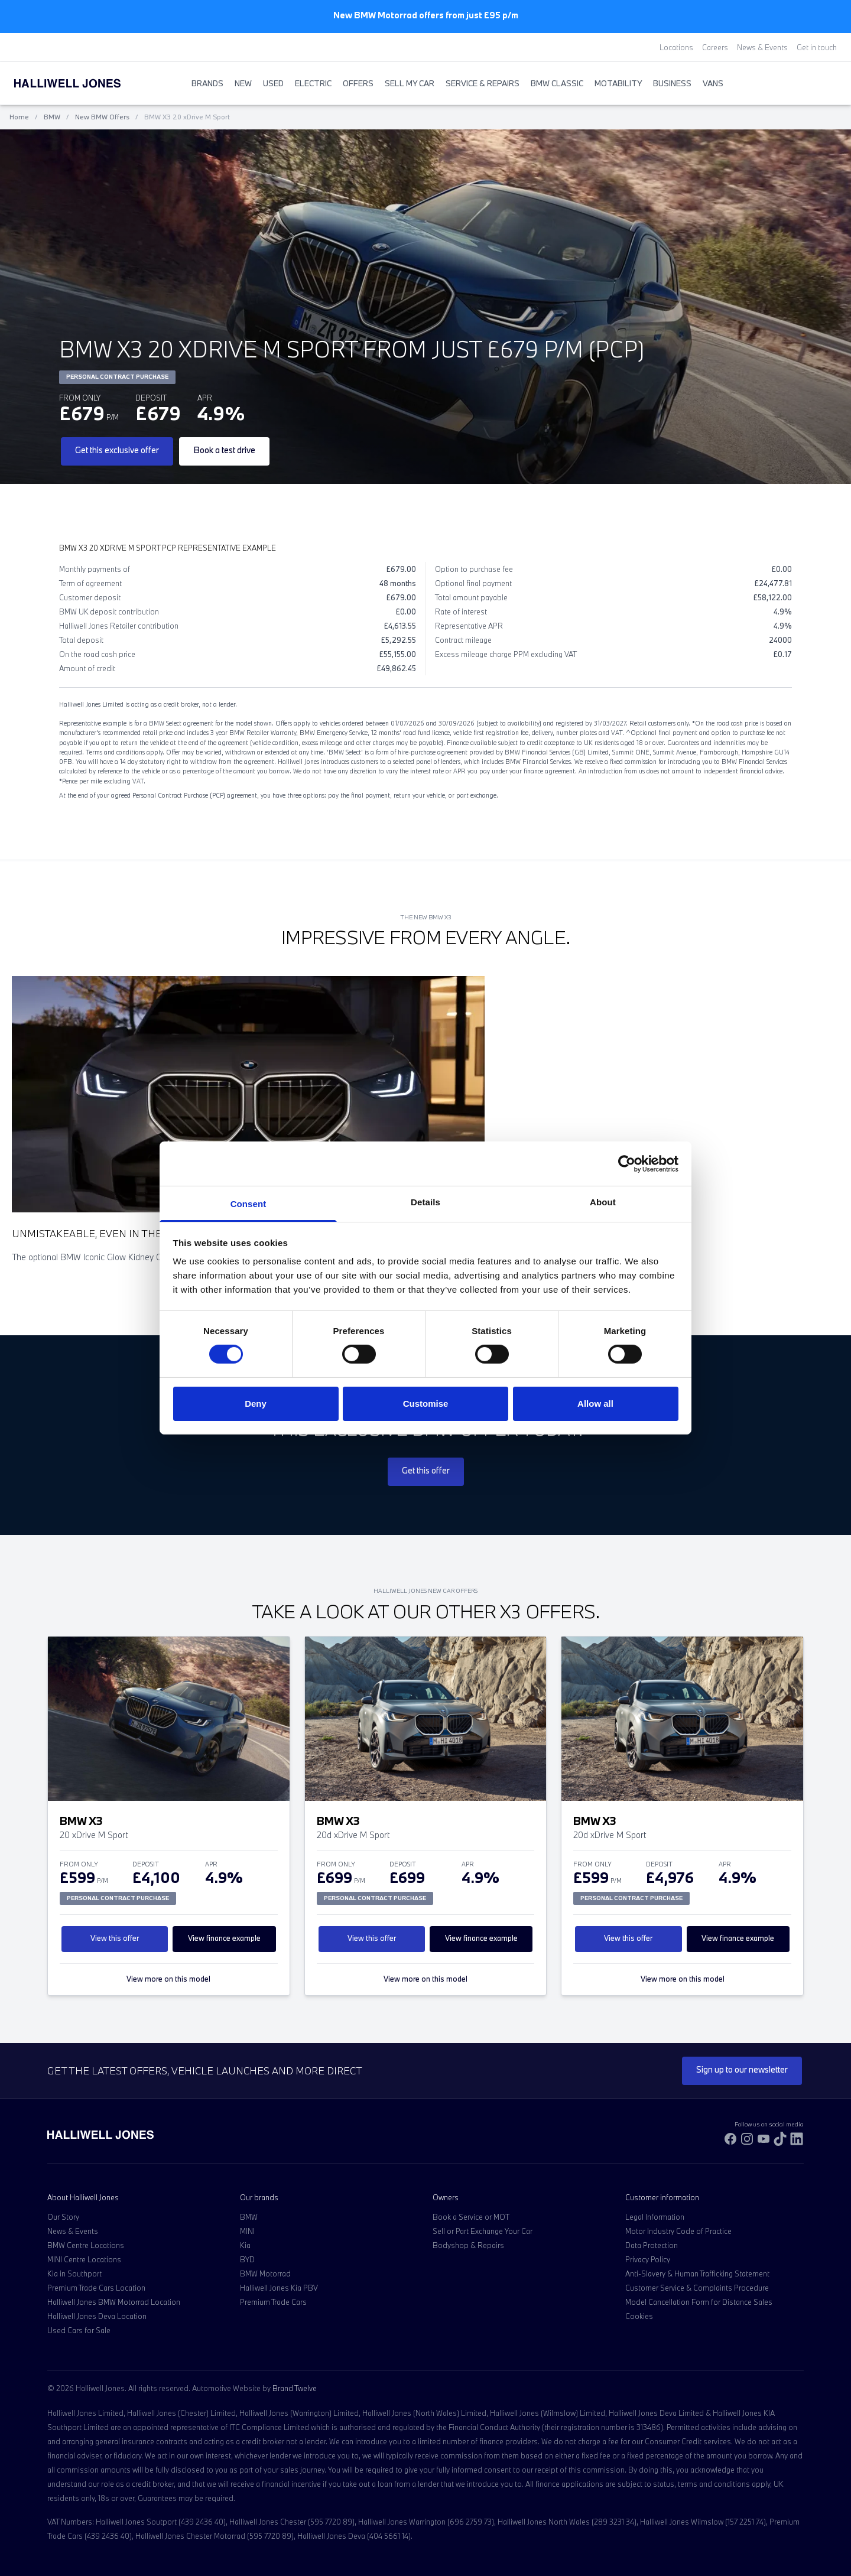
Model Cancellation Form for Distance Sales (698, 2302)
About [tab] (603, 1202)
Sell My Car (409, 83)
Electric (313, 83)
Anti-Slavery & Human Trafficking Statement (697, 2273)
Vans (713, 83)
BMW (52, 116)
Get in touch (817, 47)
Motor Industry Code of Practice (678, 2231)
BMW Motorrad (265, 2273)
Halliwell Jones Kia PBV (279, 2287)
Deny (256, 1403)
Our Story (63, 2217)
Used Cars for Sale (79, 2330)
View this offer (114, 1938)
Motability (618, 83)
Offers (358, 83)
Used (273, 83)
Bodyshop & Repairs (468, 2245)
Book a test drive (224, 450)
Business (672, 83)
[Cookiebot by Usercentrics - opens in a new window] (626, 1163)
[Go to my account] (819, 84)
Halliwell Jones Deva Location (97, 2316)
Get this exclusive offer (117, 450)
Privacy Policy (647, 2259)
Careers (715, 47)
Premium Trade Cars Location (96, 2287)
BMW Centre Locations (85, 2245)
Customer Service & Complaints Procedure (697, 2287)
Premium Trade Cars (273, 2302)
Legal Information (654, 2217)
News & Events (762, 47)
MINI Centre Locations (84, 2259)
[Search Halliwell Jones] (807, 83)
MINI (247, 2231)
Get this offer (426, 1470)
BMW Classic (557, 83)
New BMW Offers (102, 116)
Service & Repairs (482, 83)
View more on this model (168, 1978)
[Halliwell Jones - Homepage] (82, 83)
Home (19, 116)
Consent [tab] (248, 1204)
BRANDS (207, 83)
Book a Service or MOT (471, 2217)
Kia (245, 2245)
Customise (426, 1403)
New (243, 83)
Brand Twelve (294, 2388)
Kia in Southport (74, 2273)
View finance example (224, 1938)
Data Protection (651, 2245)
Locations (676, 47)
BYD (247, 2259)
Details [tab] (425, 1202)
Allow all (595, 1403)
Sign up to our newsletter (742, 2069)
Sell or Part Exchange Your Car (482, 2231)
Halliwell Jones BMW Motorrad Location (113, 2302)
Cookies (639, 2316)
